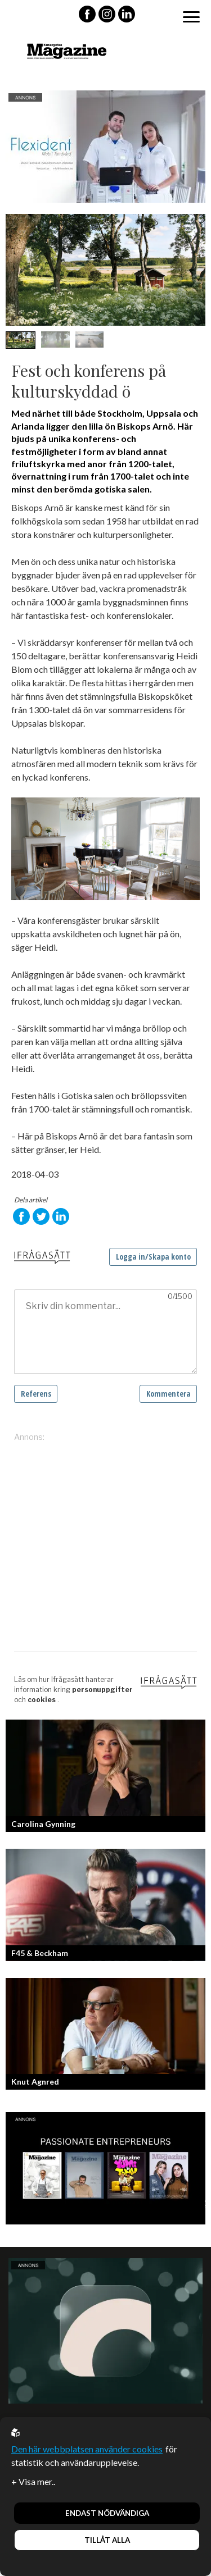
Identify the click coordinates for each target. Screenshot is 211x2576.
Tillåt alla (107, 2540)
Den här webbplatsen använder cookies (87, 2448)
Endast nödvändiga (107, 2513)
